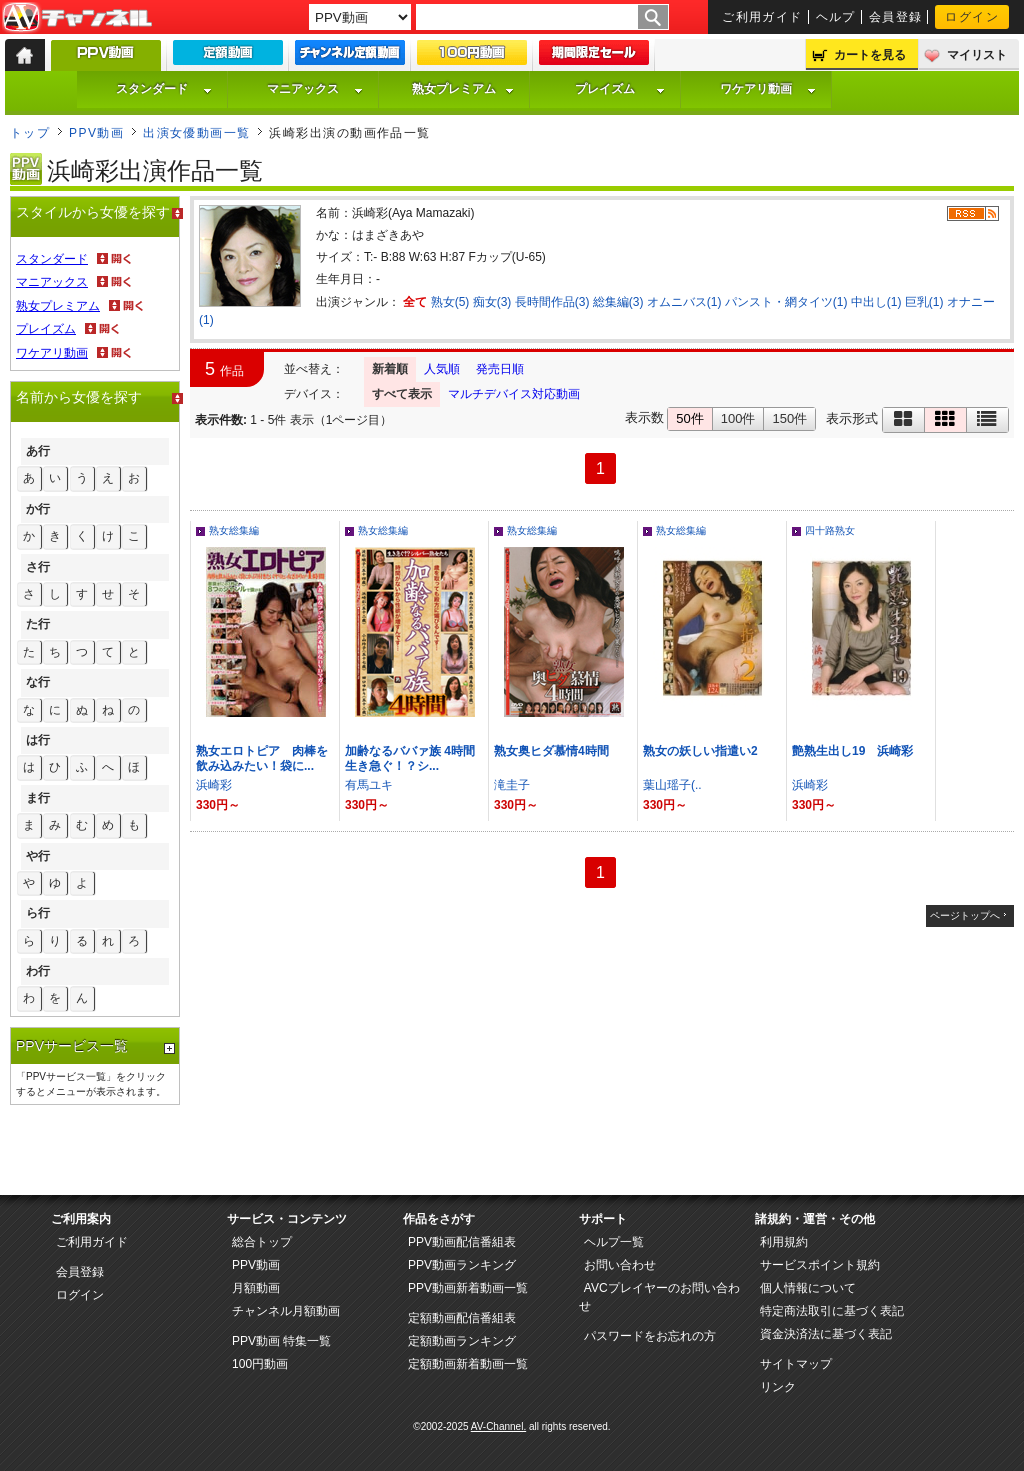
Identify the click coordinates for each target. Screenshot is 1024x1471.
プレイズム (620, 89)
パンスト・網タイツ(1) (786, 302)
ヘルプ (836, 17)
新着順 (390, 369)
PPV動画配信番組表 (462, 1242)
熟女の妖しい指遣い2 (700, 751)
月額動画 (256, 1288)
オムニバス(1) (684, 302)
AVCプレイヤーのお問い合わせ (659, 1297)
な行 (38, 682)
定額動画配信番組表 (462, 1318)
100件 (738, 418)
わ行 (38, 971)
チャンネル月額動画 (286, 1311)
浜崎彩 (214, 785)
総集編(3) (618, 302)
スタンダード (164, 89)
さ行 (38, 567)
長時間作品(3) (552, 302)
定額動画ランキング (462, 1341)
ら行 (38, 913)
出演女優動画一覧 (197, 133)
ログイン (972, 17)
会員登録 (896, 17)
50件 (689, 418)
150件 (789, 418)
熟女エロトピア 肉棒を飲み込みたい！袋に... (262, 758)
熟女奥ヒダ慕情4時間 (551, 751)
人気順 (442, 369)
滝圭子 (512, 785)
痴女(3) (492, 302)
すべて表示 (402, 394)
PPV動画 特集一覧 (281, 1341)
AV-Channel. (498, 1426)
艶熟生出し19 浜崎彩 (852, 751)
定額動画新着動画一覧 (468, 1364)
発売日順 (500, 369)
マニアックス (315, 89)
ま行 (38, 798)
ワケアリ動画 (768, 89)
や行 (38, 856)
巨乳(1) (924, 302)
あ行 (38, 451)
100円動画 (260, 1364)
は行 (38, 740)
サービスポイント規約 (820, 1265)
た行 (38, 624)
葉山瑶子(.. (672, 785)
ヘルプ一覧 (614, 1242)
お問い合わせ (620, 1265)
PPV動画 (96, 133)
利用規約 (784, 1242)
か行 (38, 509)
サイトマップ (796, 1364)
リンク (778, 1387)
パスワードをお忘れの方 (650, 1336)
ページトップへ (965, 915)
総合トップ (262, 1242)
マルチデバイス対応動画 (514, 394)
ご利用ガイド (762, 17)
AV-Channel (77, 18)
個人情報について (808, 1288)
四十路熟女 (830, 530)
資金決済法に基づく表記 (826, 1334)
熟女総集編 (234, 530)
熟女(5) (450, 302)
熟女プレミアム (463, 89)
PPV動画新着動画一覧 (468, 1288)
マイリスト (977, 55)
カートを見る (870, 55)
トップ (30, 133)
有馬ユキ (369, 785)
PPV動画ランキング (462, 1265)
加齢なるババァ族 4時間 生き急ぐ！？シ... (416, 758)
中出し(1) (876, 302)
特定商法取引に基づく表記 (832, 1311)
